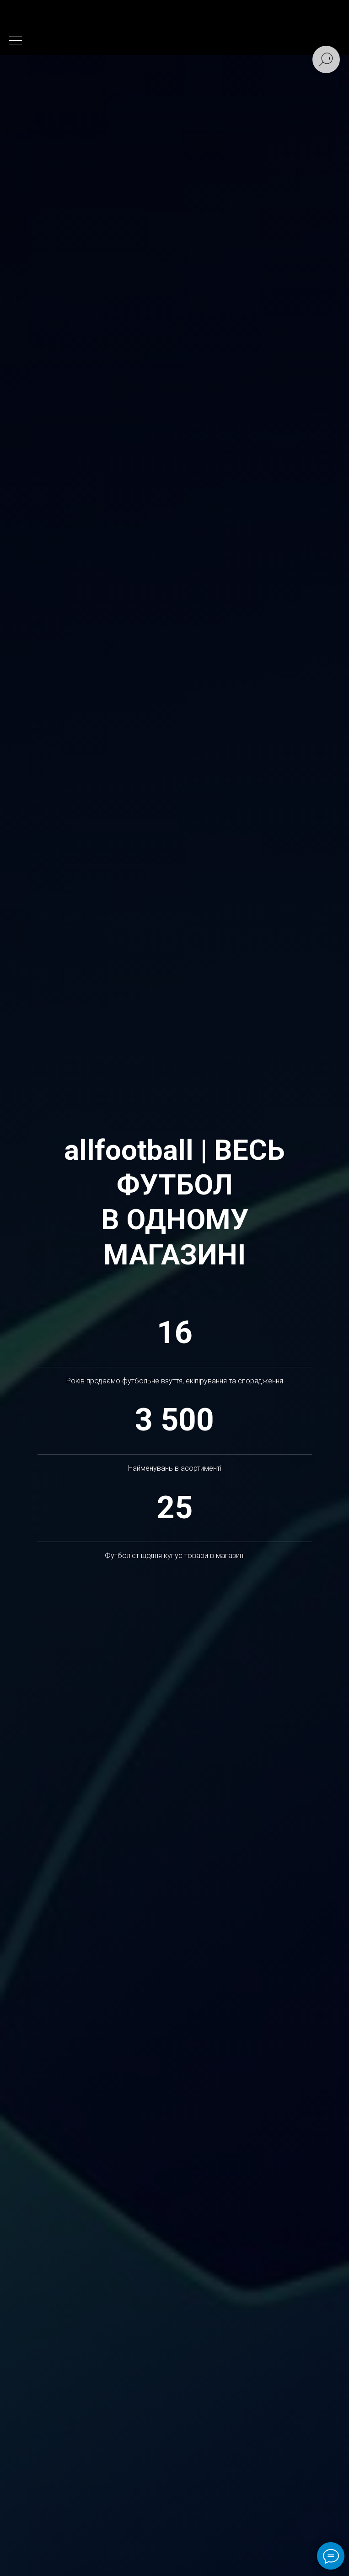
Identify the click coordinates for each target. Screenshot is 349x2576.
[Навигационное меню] (15, 41)
